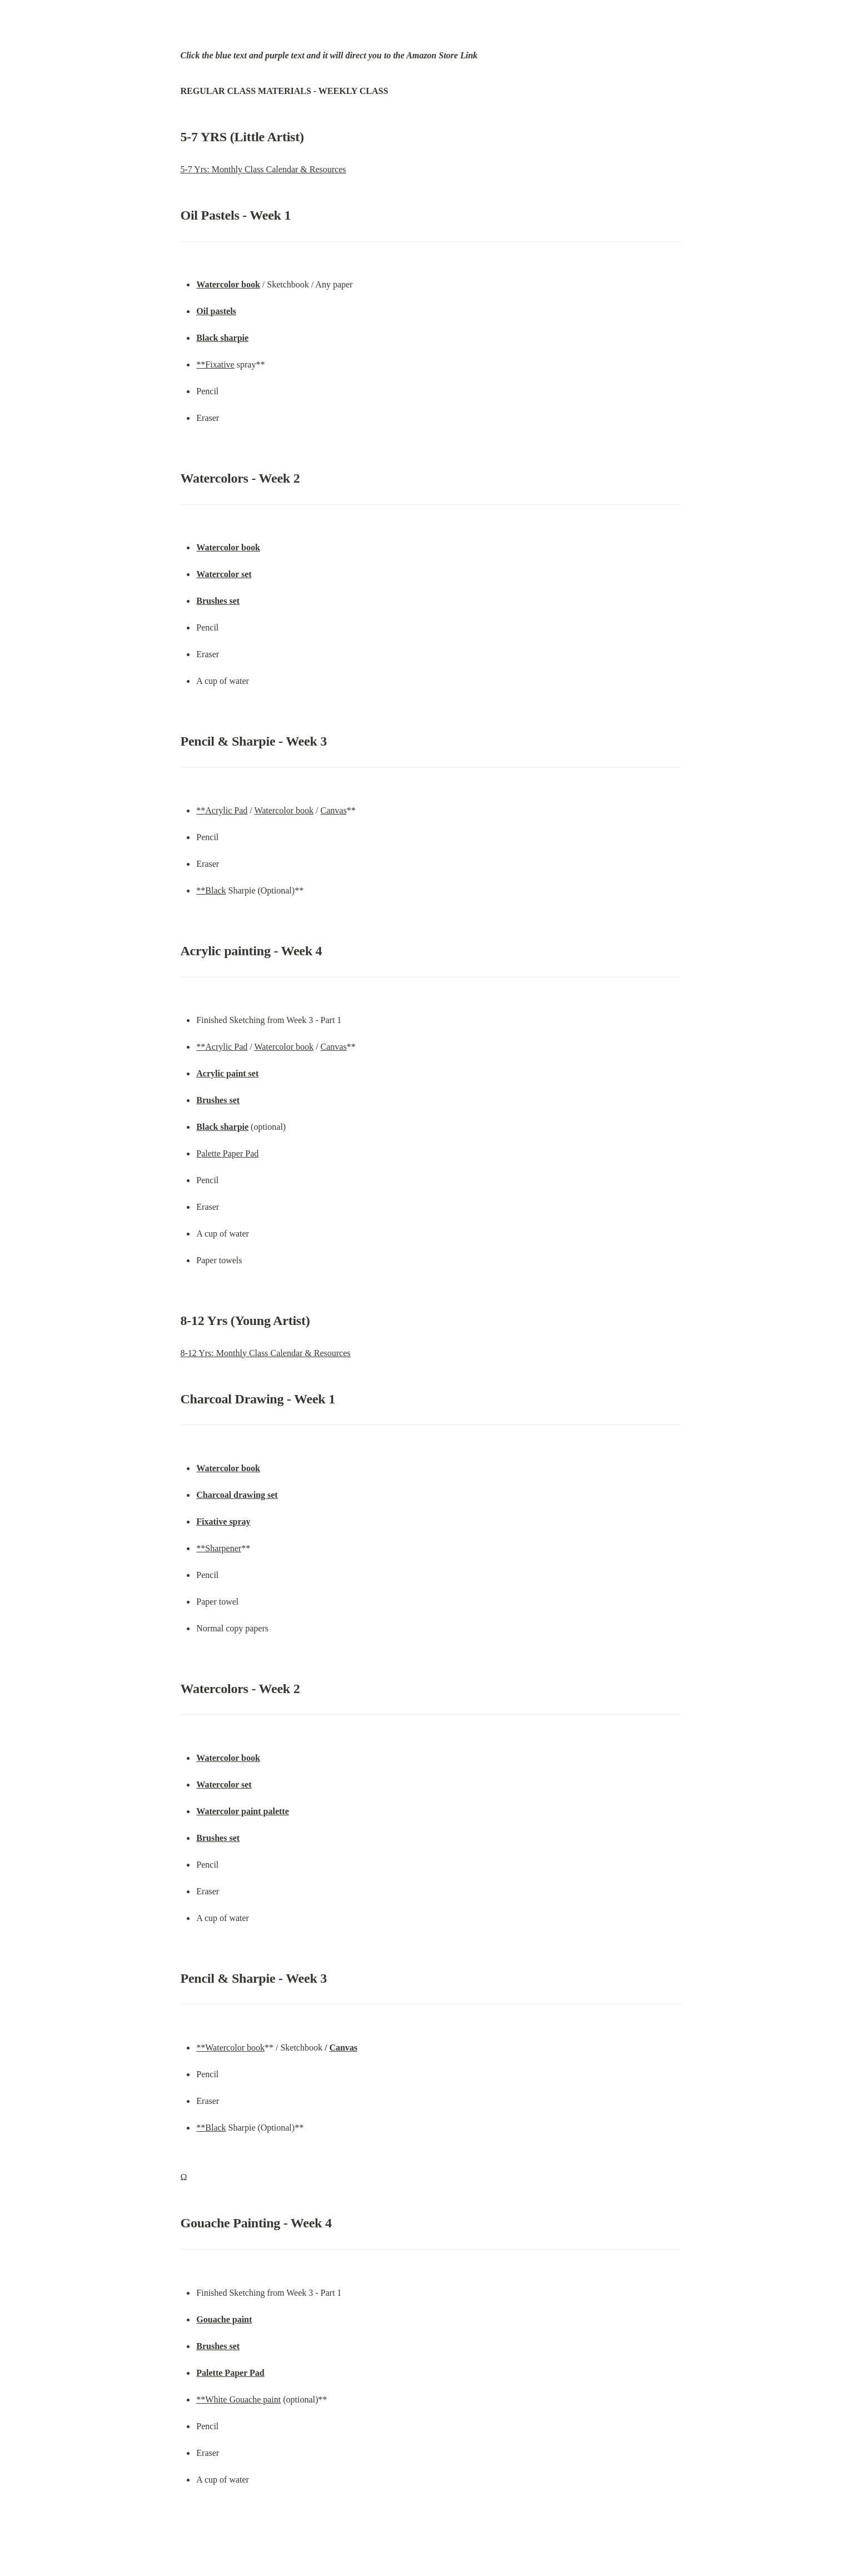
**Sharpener (218, 1548)
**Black (211, 890)
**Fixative (215, 364)
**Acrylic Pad (221, 810)
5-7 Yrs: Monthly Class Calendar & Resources (263, 169)
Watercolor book (283, 810)
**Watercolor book (230, 2047)
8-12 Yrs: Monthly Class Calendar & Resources (266, 1353)
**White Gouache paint (238, 2399)
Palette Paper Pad (227, 1153)
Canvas (334, 810)
